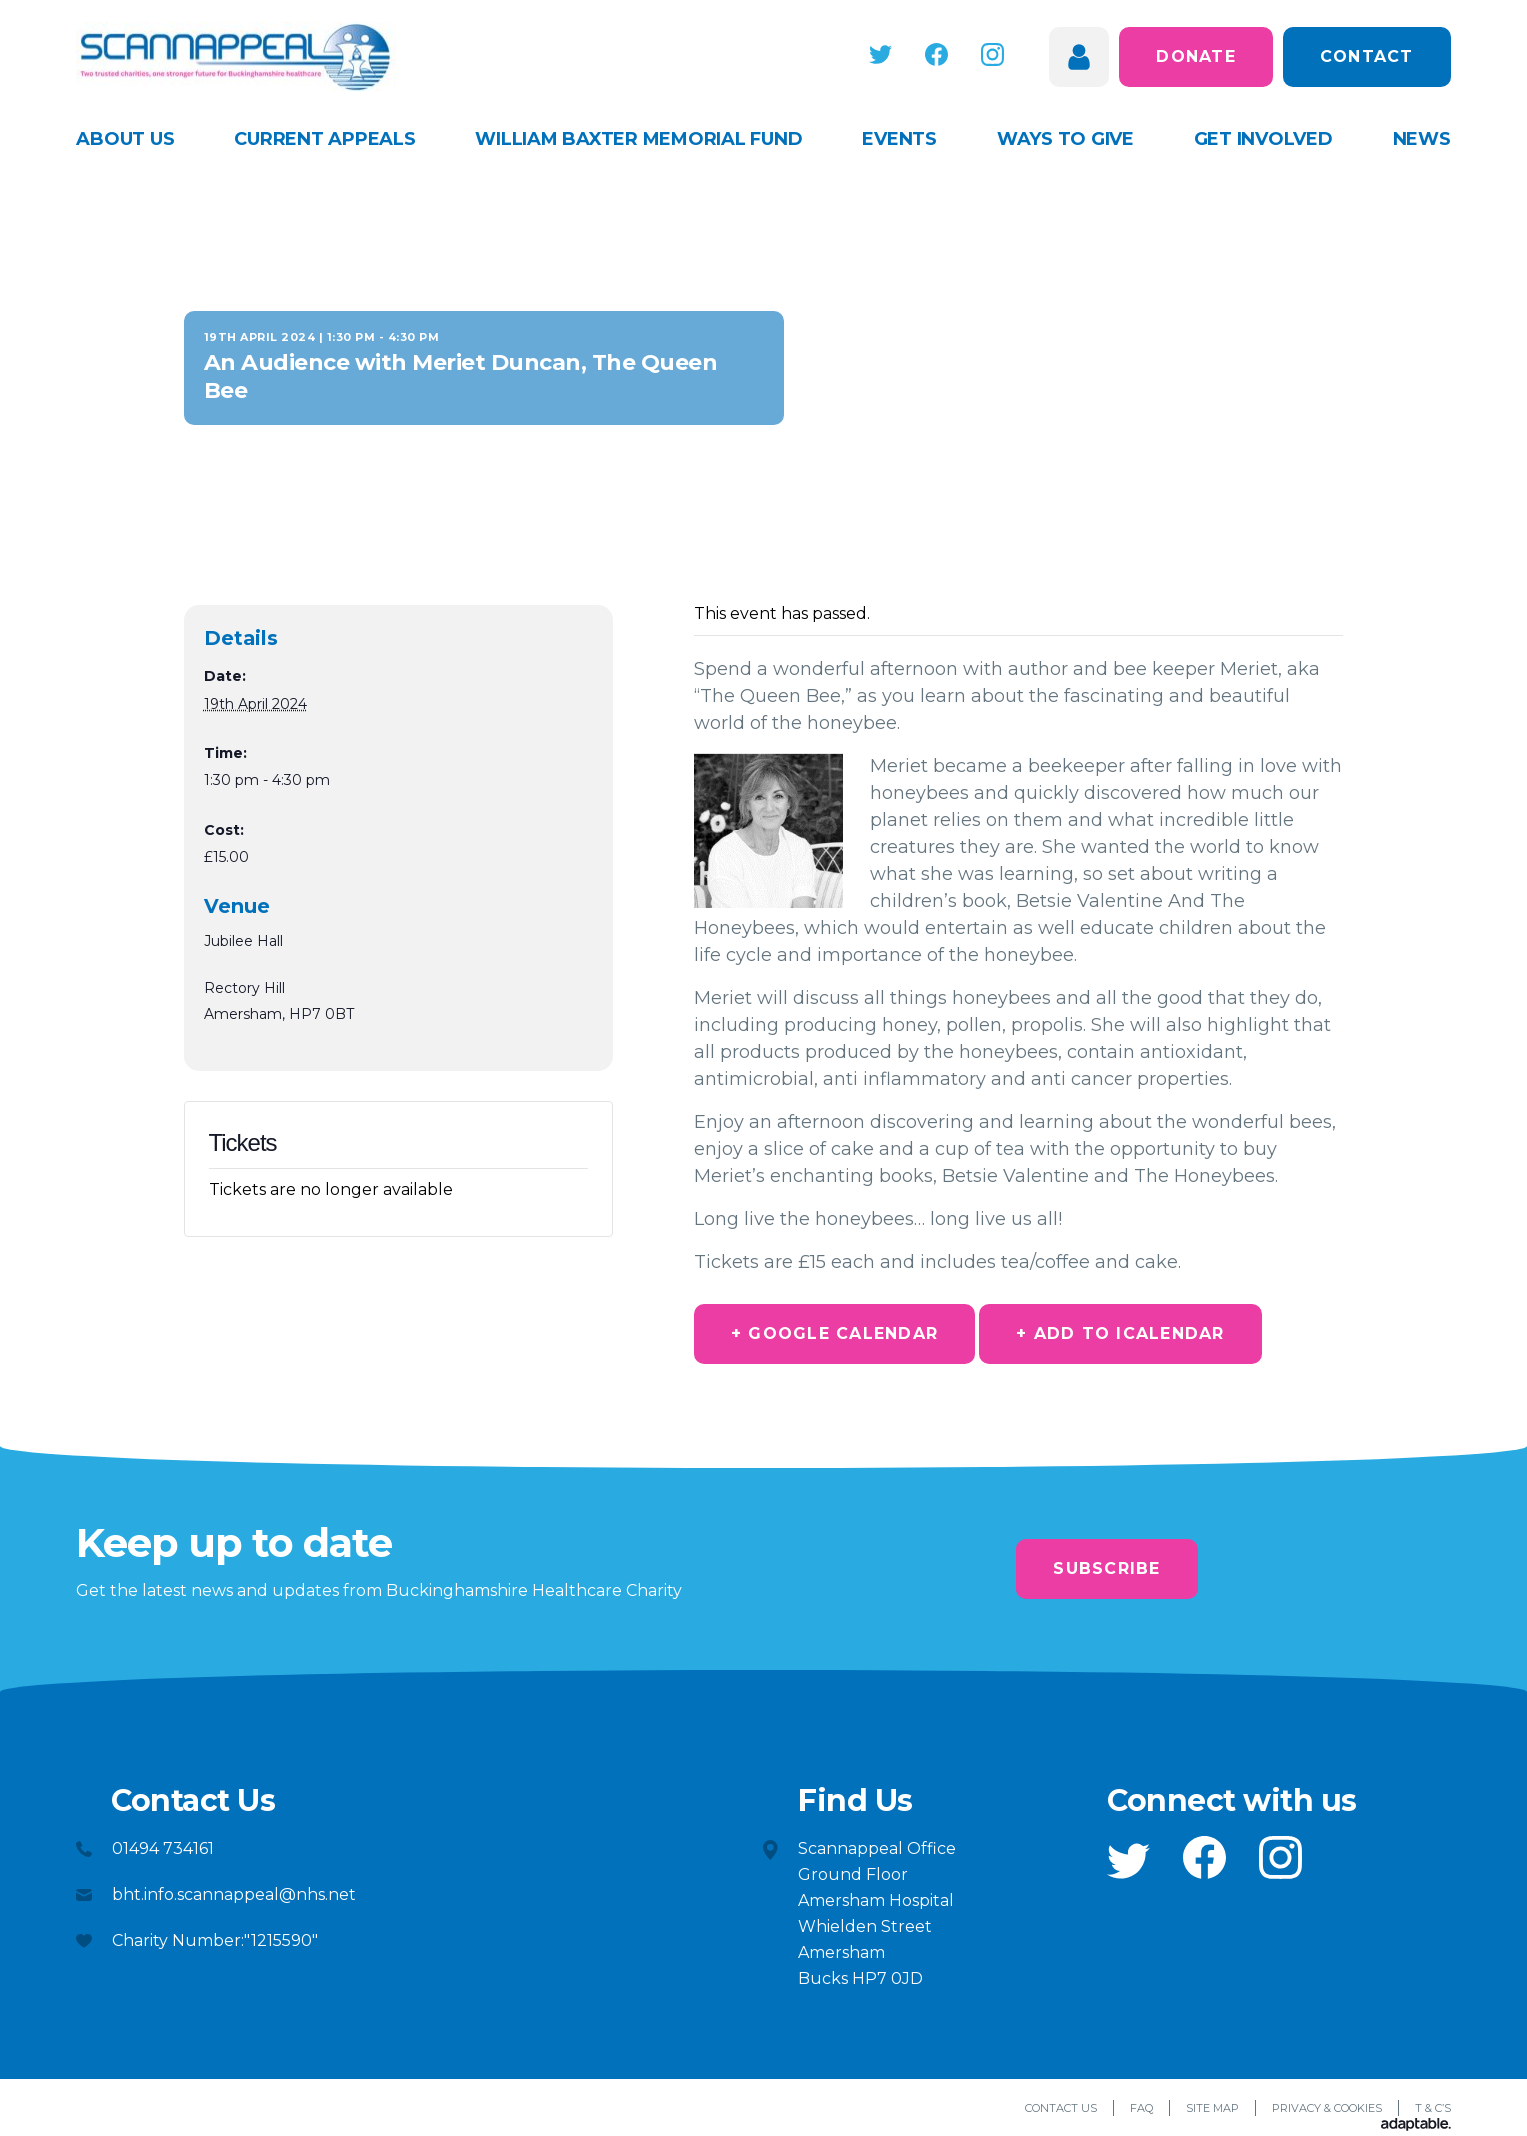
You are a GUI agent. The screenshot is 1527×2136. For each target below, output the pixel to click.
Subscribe (1106, 1568)
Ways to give (1065, 139)
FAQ (1141, 2108)
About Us (125, 139)
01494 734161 (163, 1848)
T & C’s (1433, 2108)
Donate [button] (1196, 56)
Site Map (1212, 2108)
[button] (880, 54)
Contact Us (1061, 2108)
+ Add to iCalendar (1120, 1333)
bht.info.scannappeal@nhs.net (234, 1894)
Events (899, 139)
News (1422, 139)
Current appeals (324, 139)
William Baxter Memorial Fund (638, 139)
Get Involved (1263, 139)
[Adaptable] (1416, 2125)
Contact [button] (1367, 56)
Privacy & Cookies (1327, 2108)
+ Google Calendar (834, 1333)
